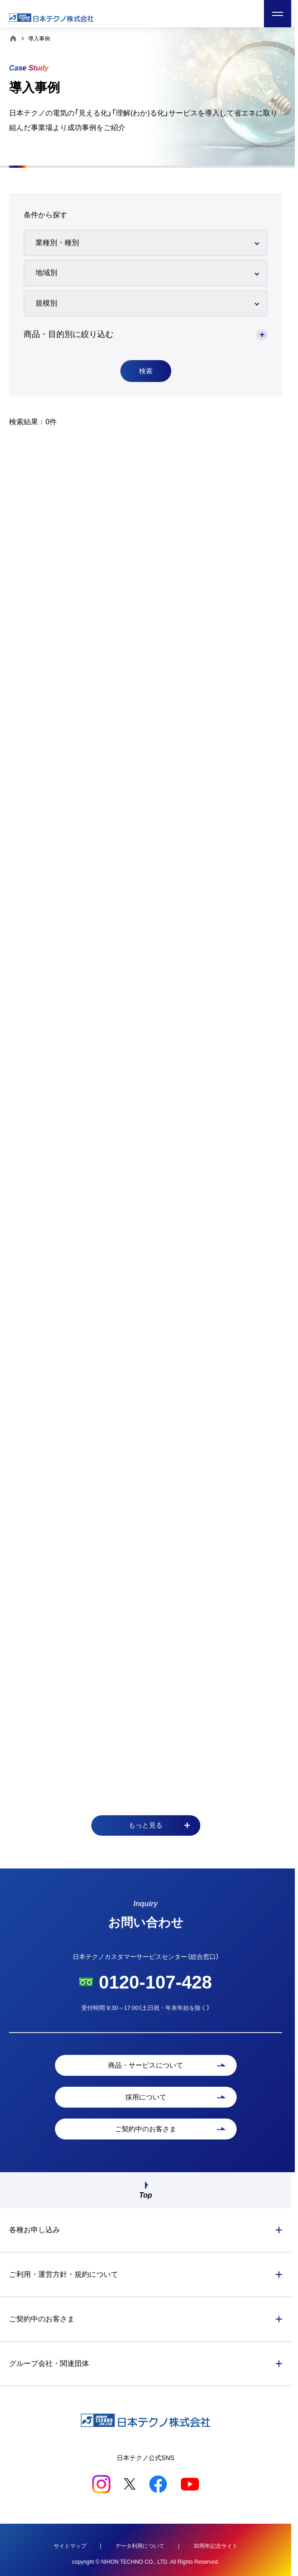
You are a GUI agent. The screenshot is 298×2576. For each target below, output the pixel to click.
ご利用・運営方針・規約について (63, 2274)
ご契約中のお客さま (41, 2319)
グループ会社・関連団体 (49, 2363)
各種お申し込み (34, 2230)
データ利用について (139, 2546)
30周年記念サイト (216, 2546)
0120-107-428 (155, 1982)
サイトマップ (70, 2546)
